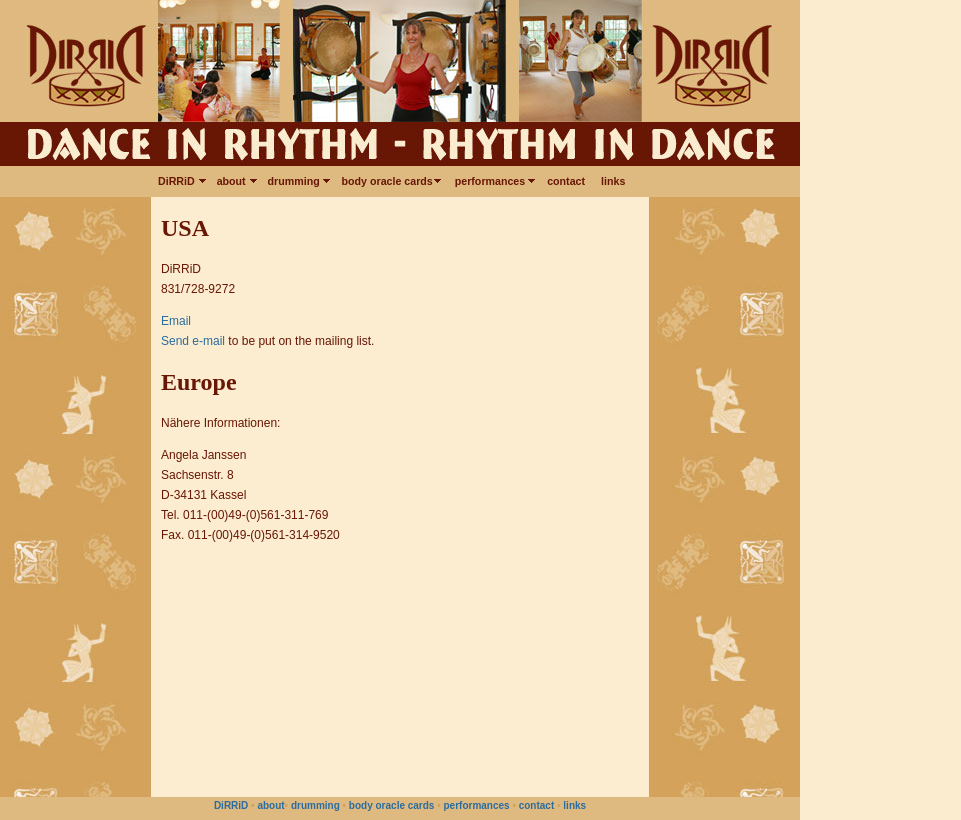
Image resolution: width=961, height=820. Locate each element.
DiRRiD (179, 181)
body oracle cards (390, 181)
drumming (297, 181)
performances (493, 181)
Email (176, 321)
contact (566, 181)
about (234, 181)
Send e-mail (193, 341)
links (613, 181)
